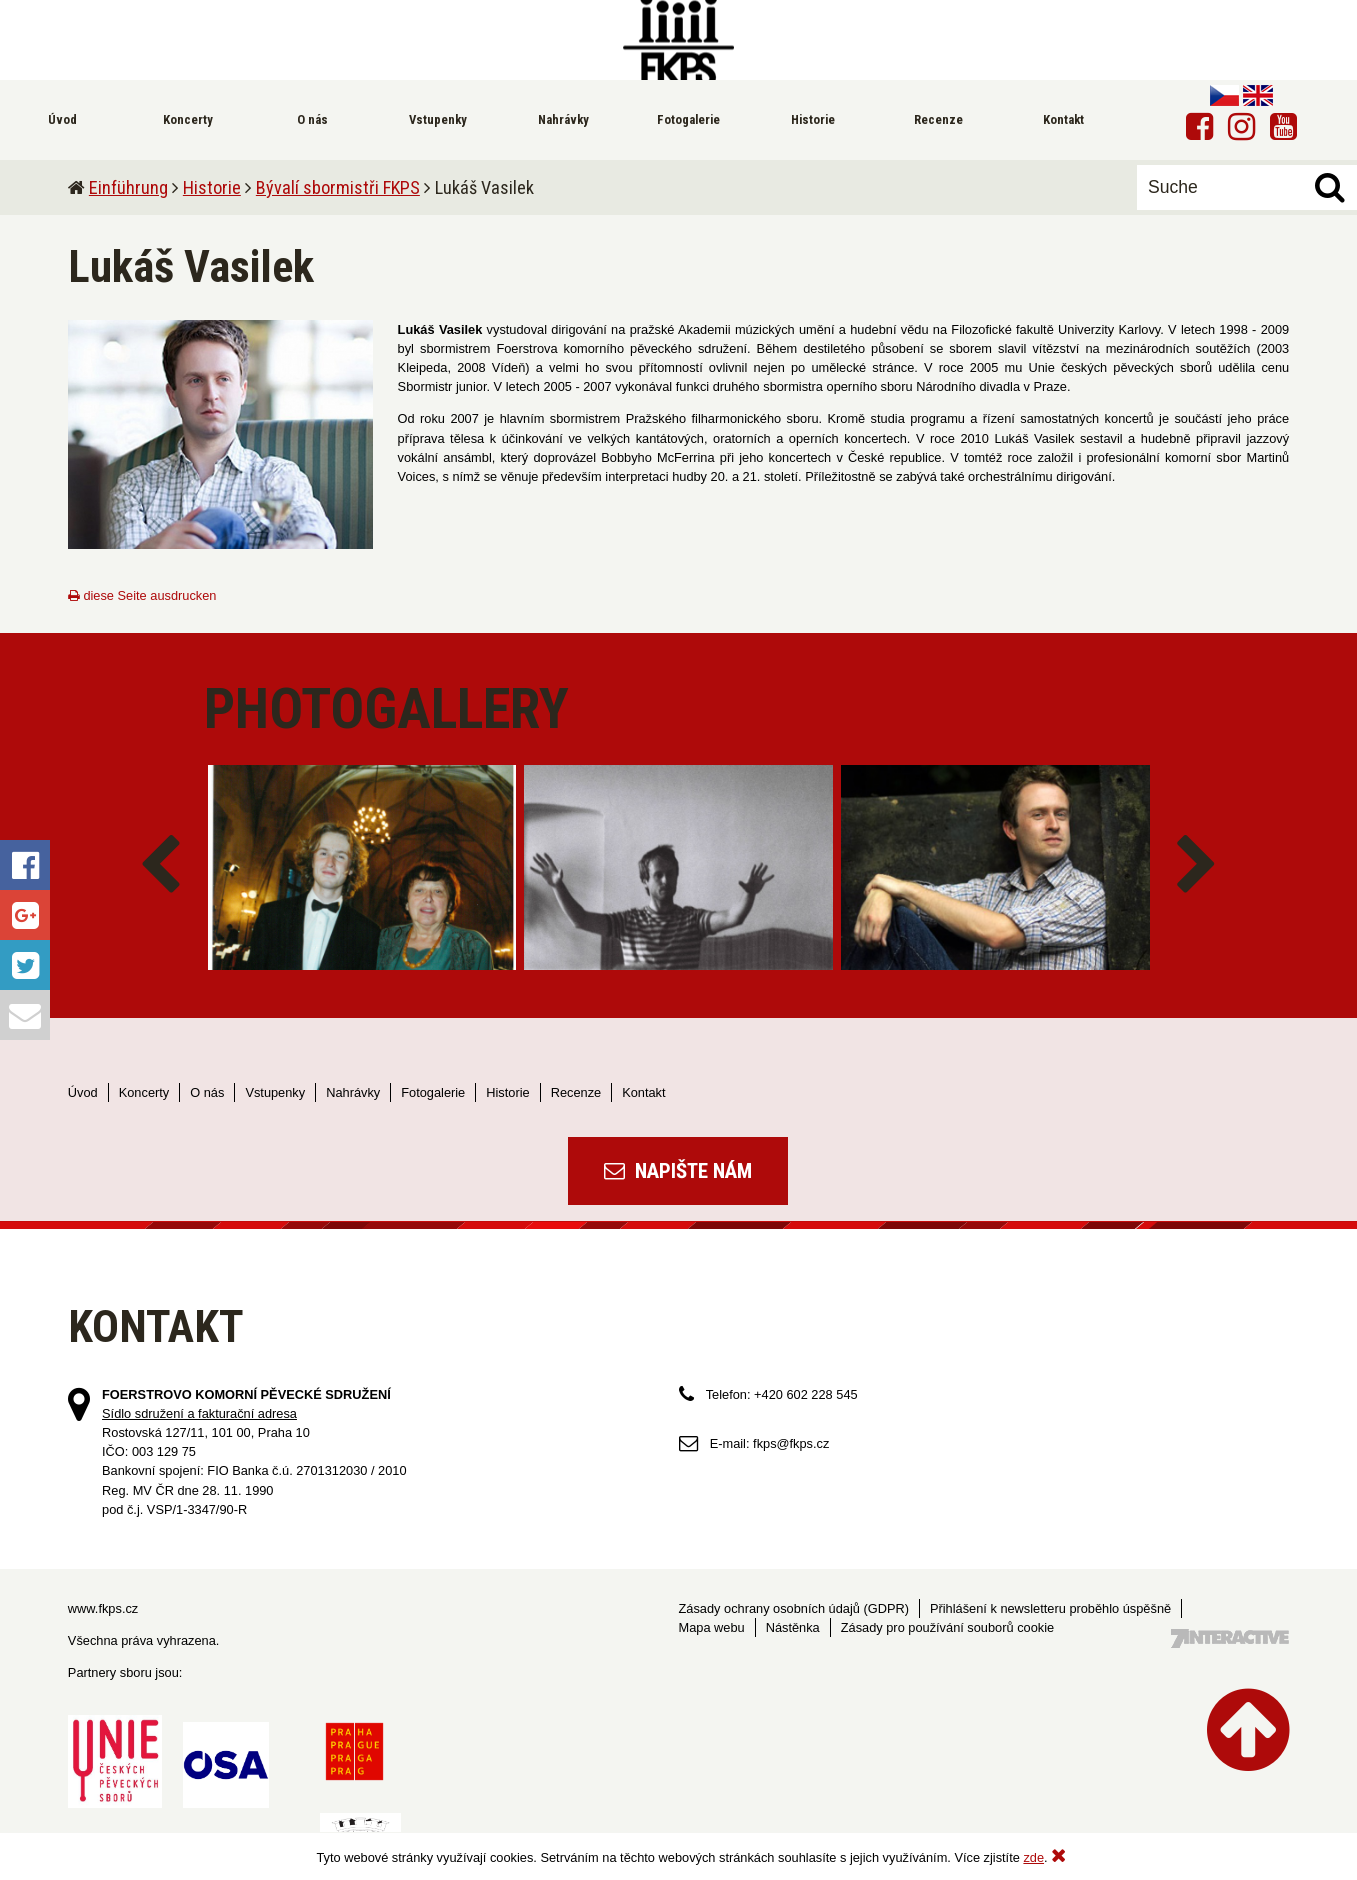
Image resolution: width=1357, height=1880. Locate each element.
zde (1033, 1857)
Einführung (128, 187)
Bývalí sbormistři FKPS (338, 187)
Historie (212, 187)
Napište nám (678, 1171)
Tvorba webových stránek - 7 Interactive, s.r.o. (1230, 1638)
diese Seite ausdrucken (142, 595)
